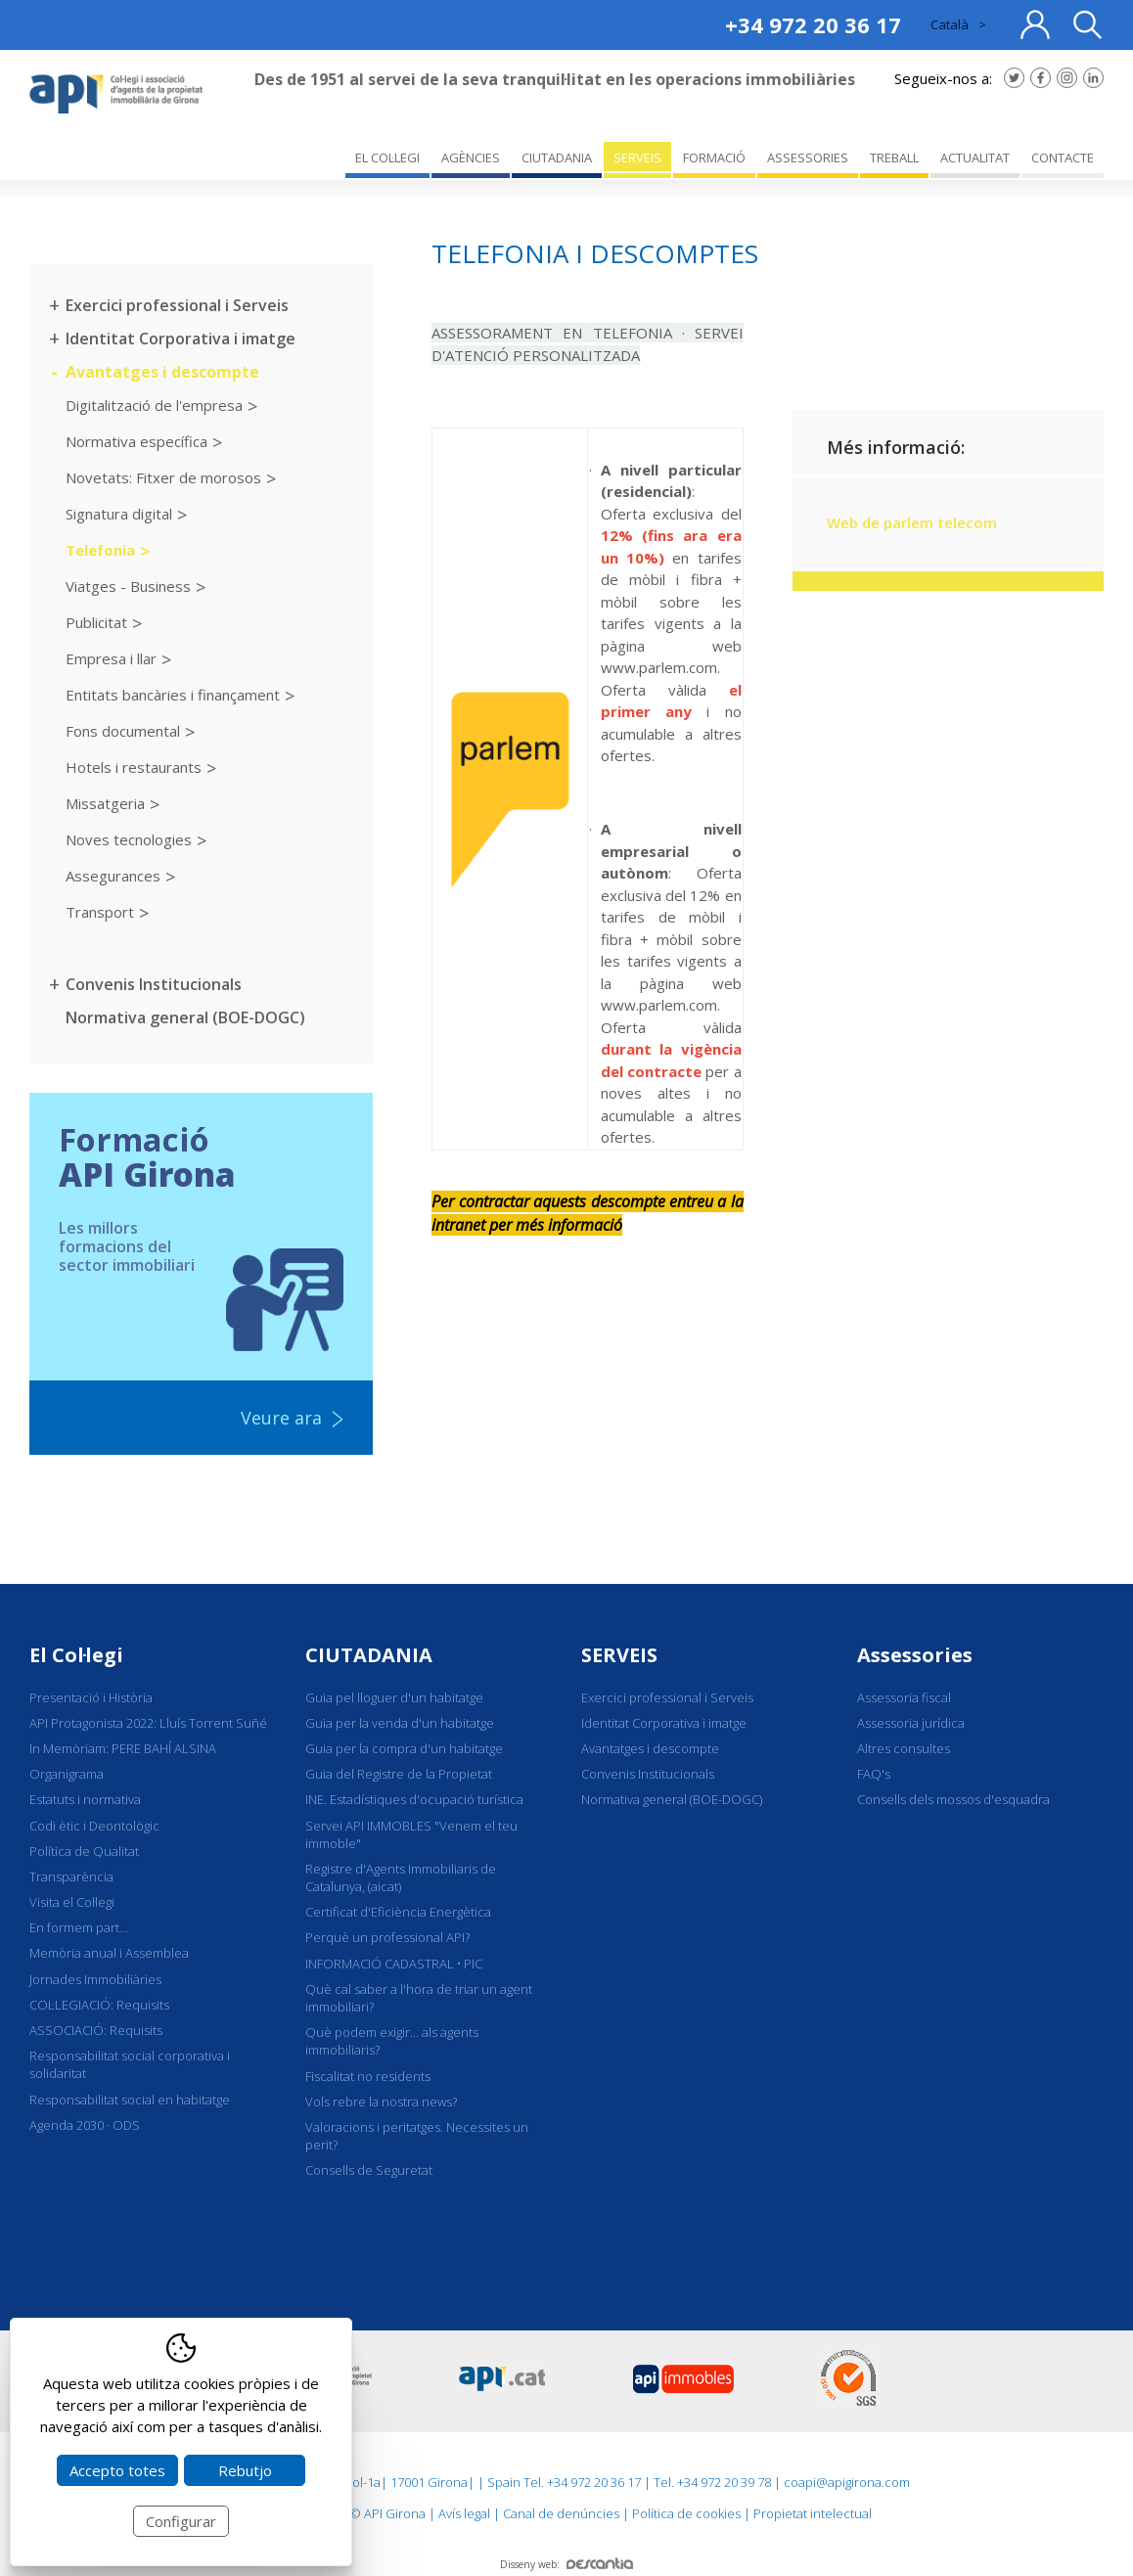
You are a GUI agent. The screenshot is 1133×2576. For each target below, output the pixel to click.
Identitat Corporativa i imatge (180, 338)
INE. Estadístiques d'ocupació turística (414, 1799)
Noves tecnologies (129, 839)
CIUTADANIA (368, 1655)
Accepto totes (117, 2470)
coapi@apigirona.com (847, 2482)
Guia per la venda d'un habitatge (399, 1723)
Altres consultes (903, 1748)
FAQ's (873, 1774)
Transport (100, 912)
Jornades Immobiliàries (95, 1979)
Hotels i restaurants (134, 767)
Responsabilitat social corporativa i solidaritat (129, 2064)
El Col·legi (76, 1655)
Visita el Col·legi (71, 1902)
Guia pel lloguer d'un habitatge (394, 1697)
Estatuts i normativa (85, 1799)
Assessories (915, 1655)
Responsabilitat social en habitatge (129, 2099)
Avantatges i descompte (162, 372)
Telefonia (100, 550)
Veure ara (281, 1417)
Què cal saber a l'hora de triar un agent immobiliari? (418, 1997)
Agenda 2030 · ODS (84, 2125)
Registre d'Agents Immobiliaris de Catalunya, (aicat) (400, 1877)
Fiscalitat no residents (368, 2076)
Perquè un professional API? (387, 1937)
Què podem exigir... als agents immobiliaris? (391, 2040)
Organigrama (66, 1774)
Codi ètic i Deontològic (94, 1825)
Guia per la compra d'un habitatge (404, 1748)
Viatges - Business (128, 586)
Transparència (71, 1876)
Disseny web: (566, 2564)
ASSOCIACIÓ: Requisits (95, 2030)
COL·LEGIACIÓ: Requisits (99, 2004)
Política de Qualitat (84, 1851)
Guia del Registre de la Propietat (398, 1774)
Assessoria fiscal (904, 1697)
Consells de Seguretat (368, 2170)
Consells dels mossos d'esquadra (953, 1799)
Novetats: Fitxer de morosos (163, 477)
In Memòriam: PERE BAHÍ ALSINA (122, 1748)
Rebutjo (245, 2470)
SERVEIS (619, 1655)
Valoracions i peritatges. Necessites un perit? (416, 2135)
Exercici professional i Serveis (177, 305)
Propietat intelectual (812, 2513)
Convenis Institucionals (154, 984)
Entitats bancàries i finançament (173, 694)
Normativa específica (136, 441)
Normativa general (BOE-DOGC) (185, 1017)
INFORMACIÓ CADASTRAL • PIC (393, 1963)
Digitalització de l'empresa (154, 405)
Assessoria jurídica (911, 1723)
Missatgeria (105, 803)
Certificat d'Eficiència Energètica (398, 1912)
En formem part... (78, 1927)
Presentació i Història (91, 1697)
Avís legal (464, 2513)
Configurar (181, 2521)
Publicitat (96, 622)
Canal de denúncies (561, 2513)
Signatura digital (119, 513)
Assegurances (113, 875)
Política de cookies (686, 2513)
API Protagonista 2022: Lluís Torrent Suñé (148, 1723)
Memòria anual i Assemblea (109, 1953)
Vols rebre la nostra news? (381, 2101)
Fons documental (123, 731)
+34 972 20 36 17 (813, 24)
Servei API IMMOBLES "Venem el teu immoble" (411, 1834)
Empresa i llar (111, 658)
